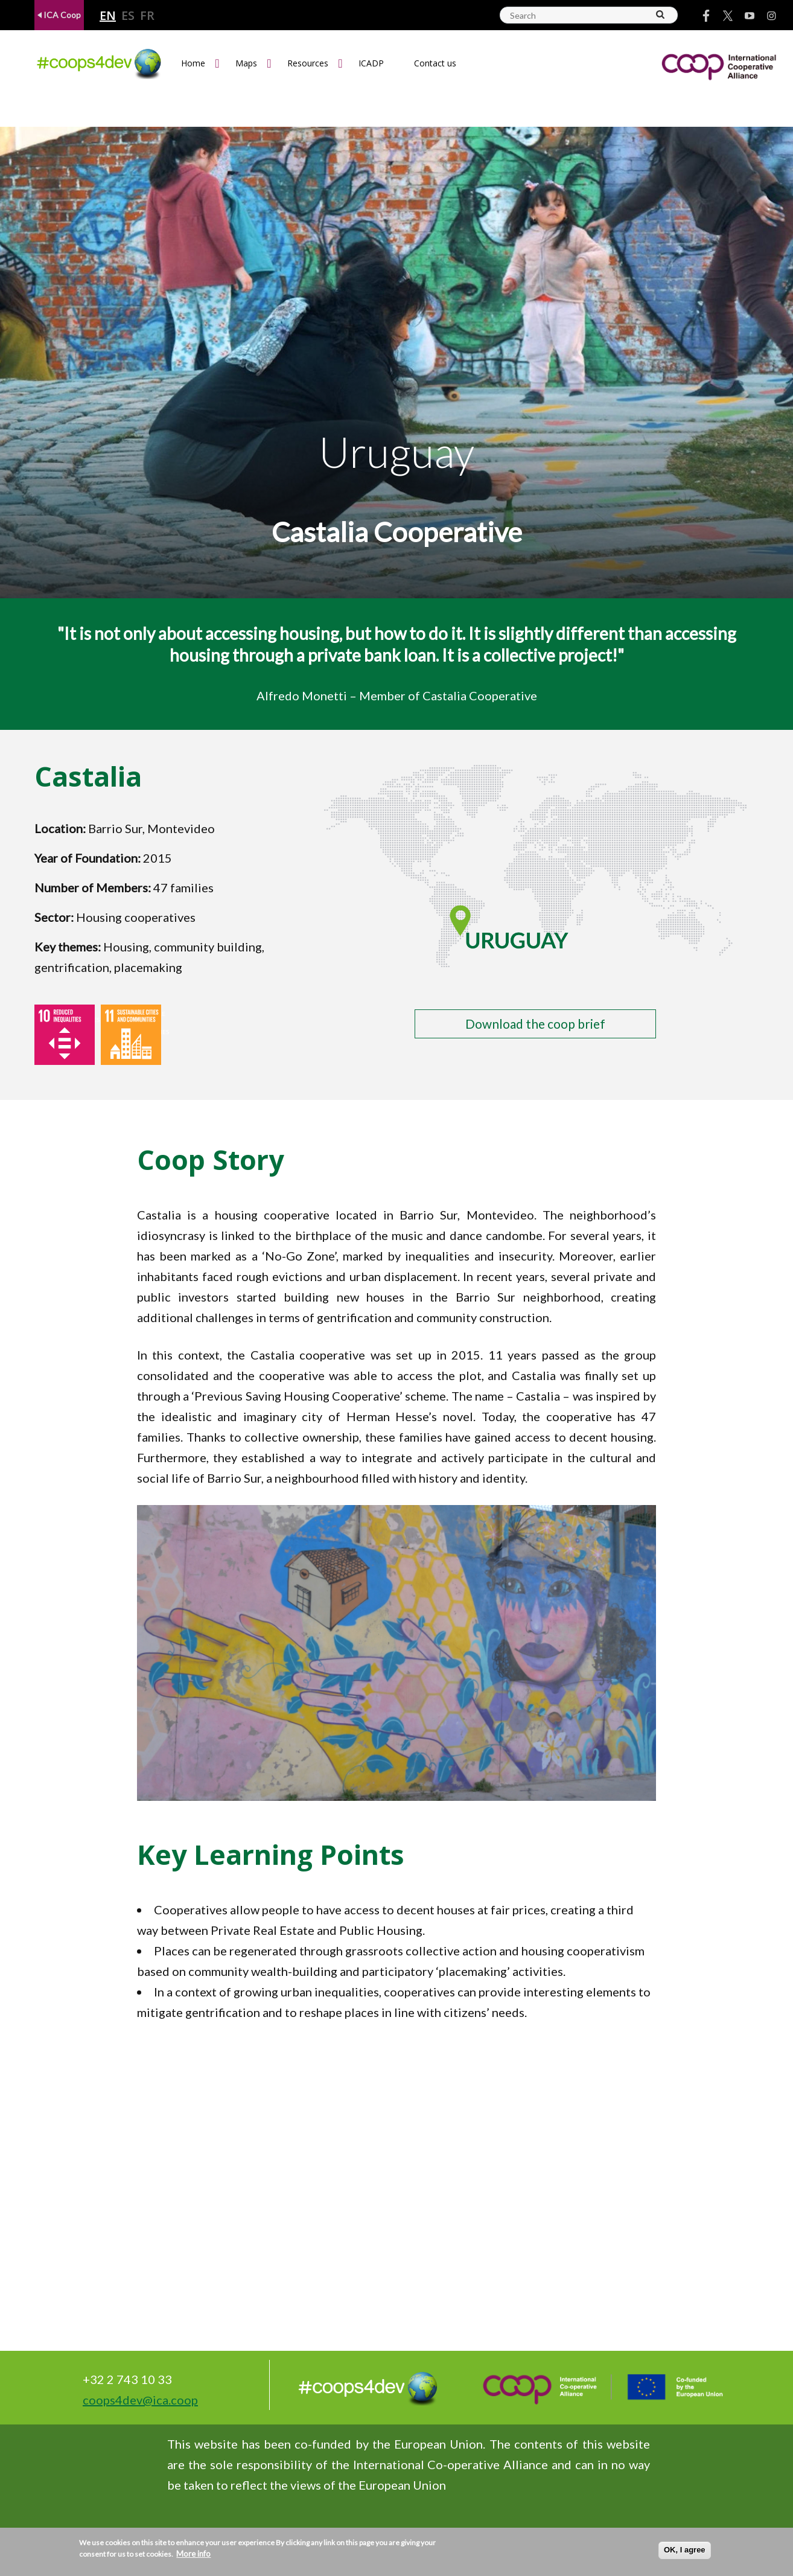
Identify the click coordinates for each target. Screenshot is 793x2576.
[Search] (661, 14)
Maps (246, 63)
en (108, 15)
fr (147, 15)
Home (193, 63)
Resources (307, 63)
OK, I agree (684, 2549)
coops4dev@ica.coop (140, 2399)
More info (193, 2553)
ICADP (371, 63)
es (128, 15)
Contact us (435, 63)
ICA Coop (59, 15)
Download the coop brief (535, 1023)
